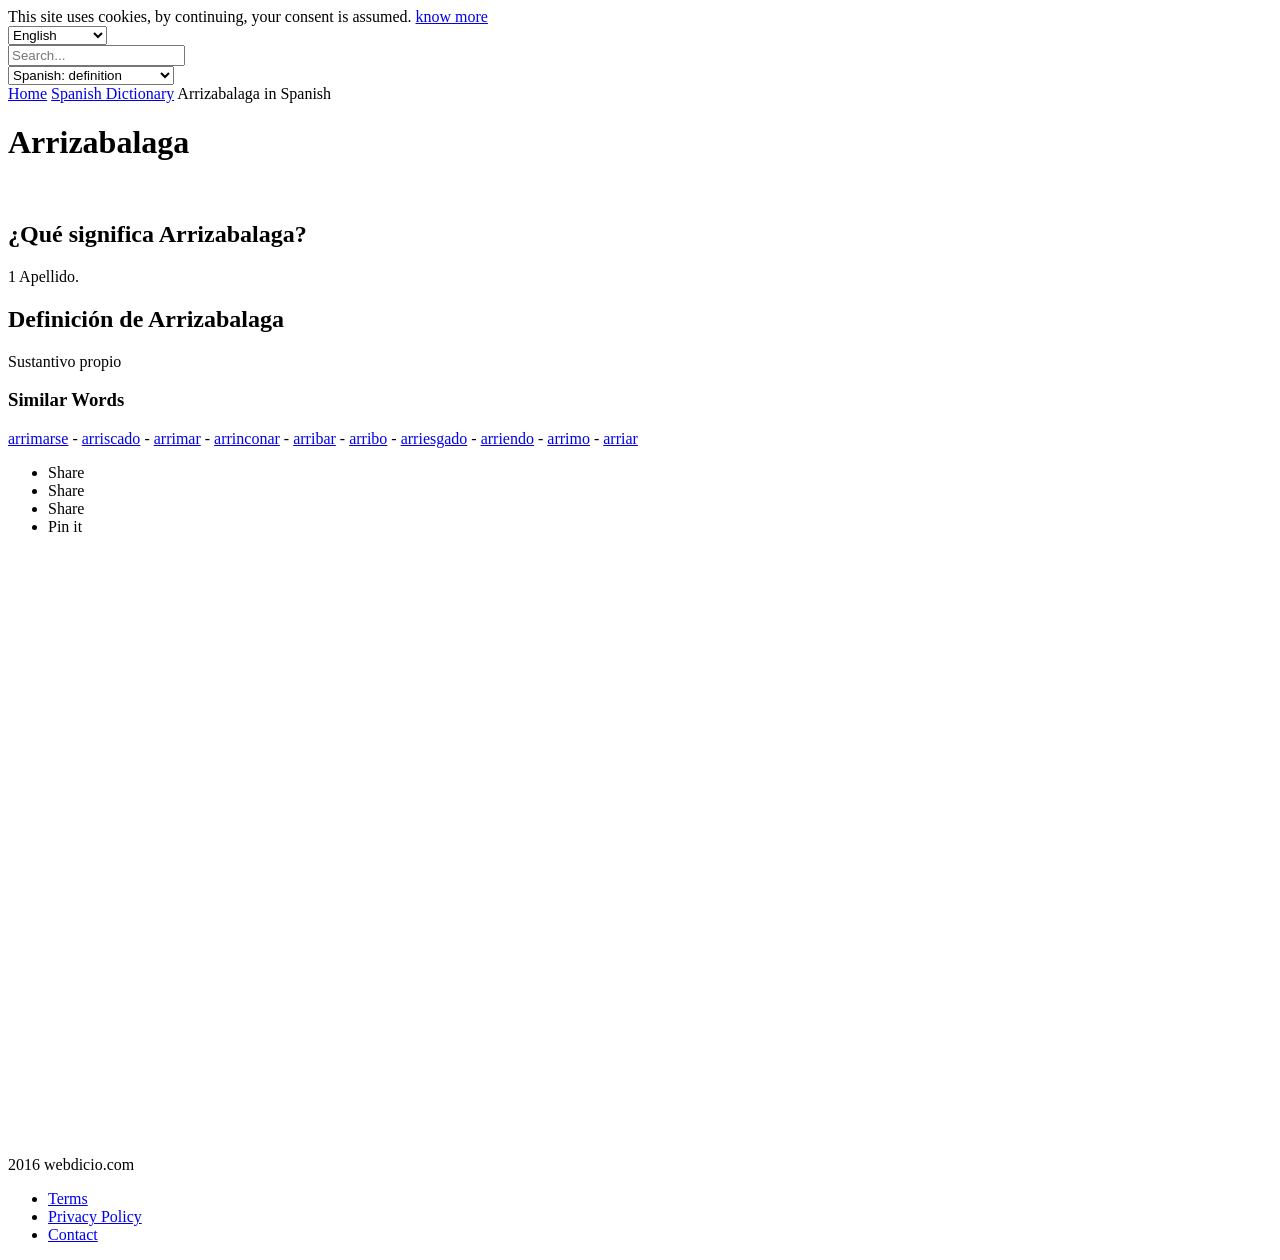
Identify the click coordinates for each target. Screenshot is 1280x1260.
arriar (620, 438)
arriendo (507, 438)
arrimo (568, 438)
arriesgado (434, 438)
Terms (68, 1198)
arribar (314, 438)
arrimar (177, 438)
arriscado (111, 438)
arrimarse (38, 438)
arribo (368, 438)
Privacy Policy (95, 1216)
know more (452, 16)
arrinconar (247, 438)
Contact (73, 1234)
